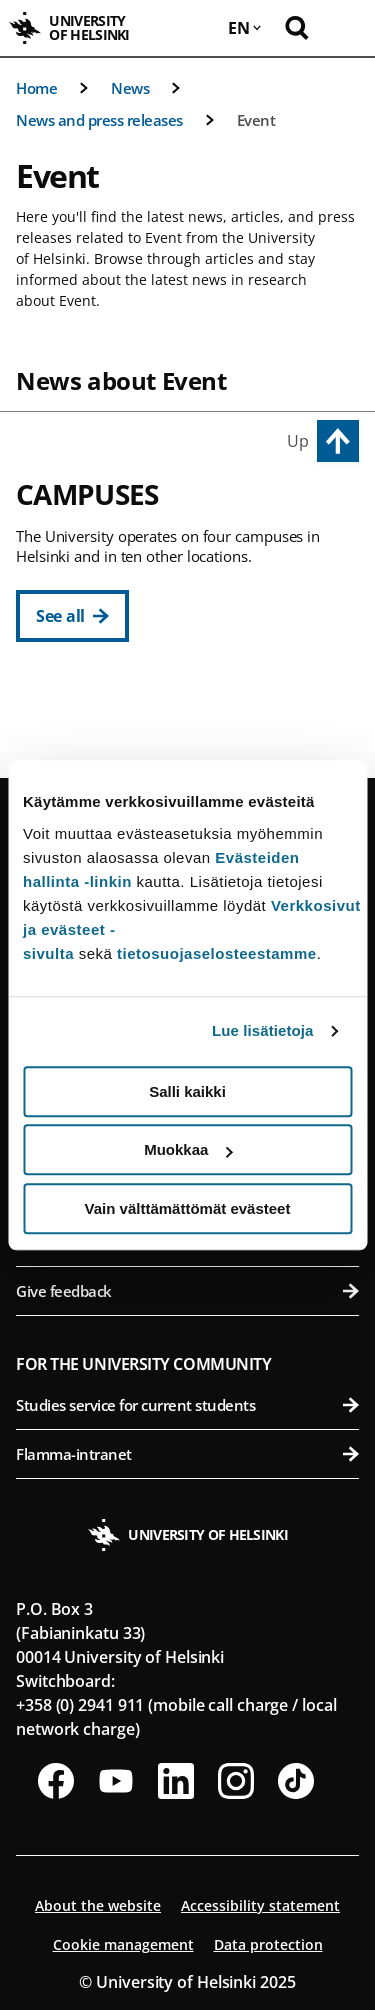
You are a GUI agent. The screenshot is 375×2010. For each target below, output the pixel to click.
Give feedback (187, 1291)
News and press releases (99, 120)
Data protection (268, 1944)
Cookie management (123, 1944)
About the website (98, 1905)
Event (256, 120)
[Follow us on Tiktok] (296, 1781)
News (130, 88)
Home (36, 88)
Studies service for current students (187, 1405)
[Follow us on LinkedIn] (176, 1781)
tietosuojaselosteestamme (217, 953)
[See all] (72, 616)
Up (298, 441)
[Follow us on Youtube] (116, 1781)
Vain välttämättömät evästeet (188, 1208)
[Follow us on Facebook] (56, 1781)
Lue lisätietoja (263, 1030)
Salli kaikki (187, 1091)
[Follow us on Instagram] (236, 1781)
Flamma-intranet (187, 1454)
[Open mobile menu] (345, 28)
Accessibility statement (260, 1905)
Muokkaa (188, 1149)
